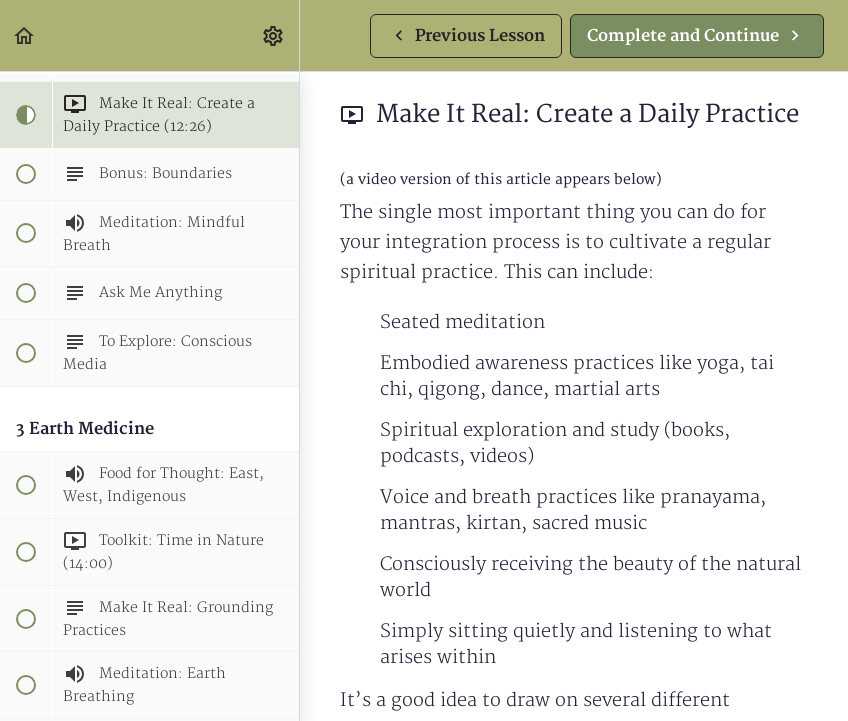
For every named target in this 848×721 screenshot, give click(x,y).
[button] (25, 35)
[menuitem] (274, 35)
